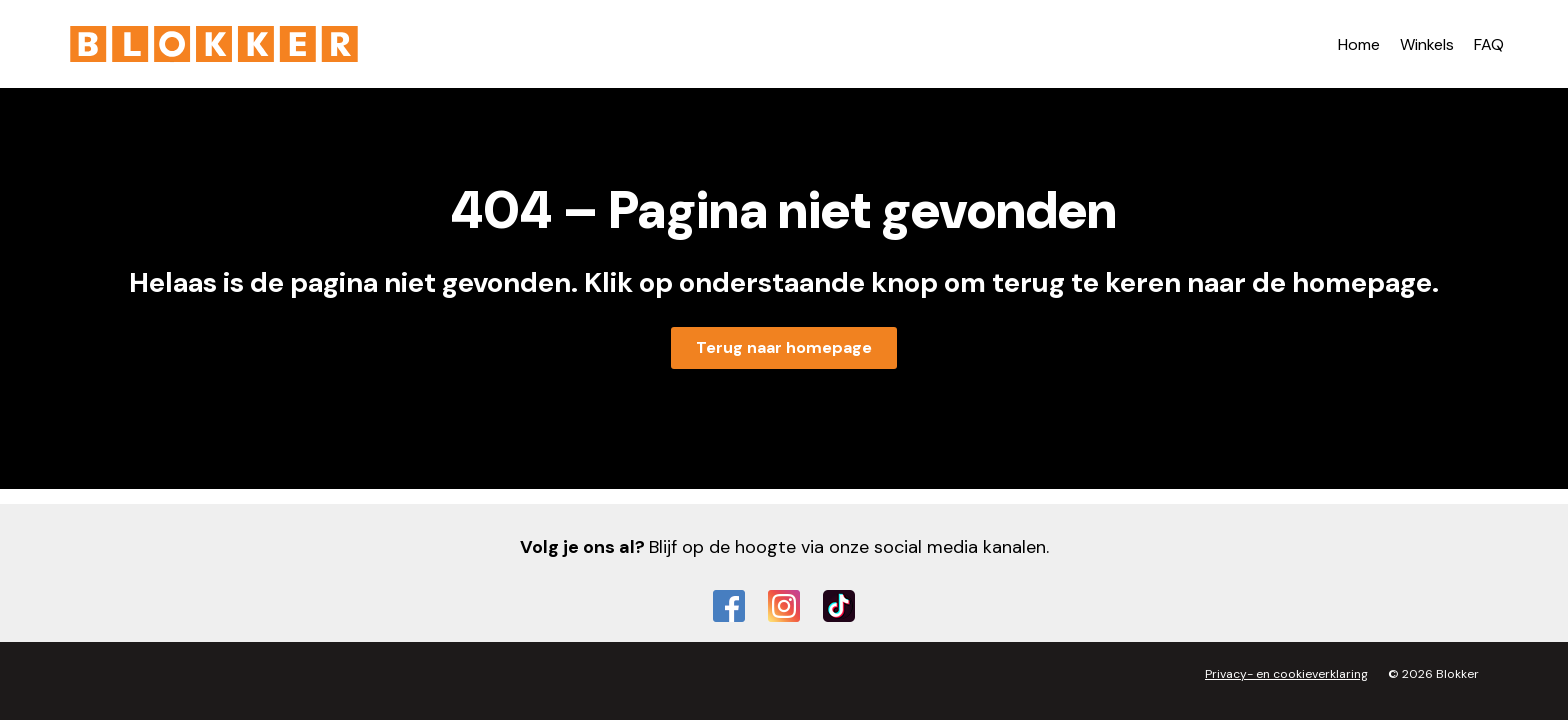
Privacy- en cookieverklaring (1286, 674)
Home (1359, 44)
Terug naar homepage (784, 347)
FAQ (1489, 44)
